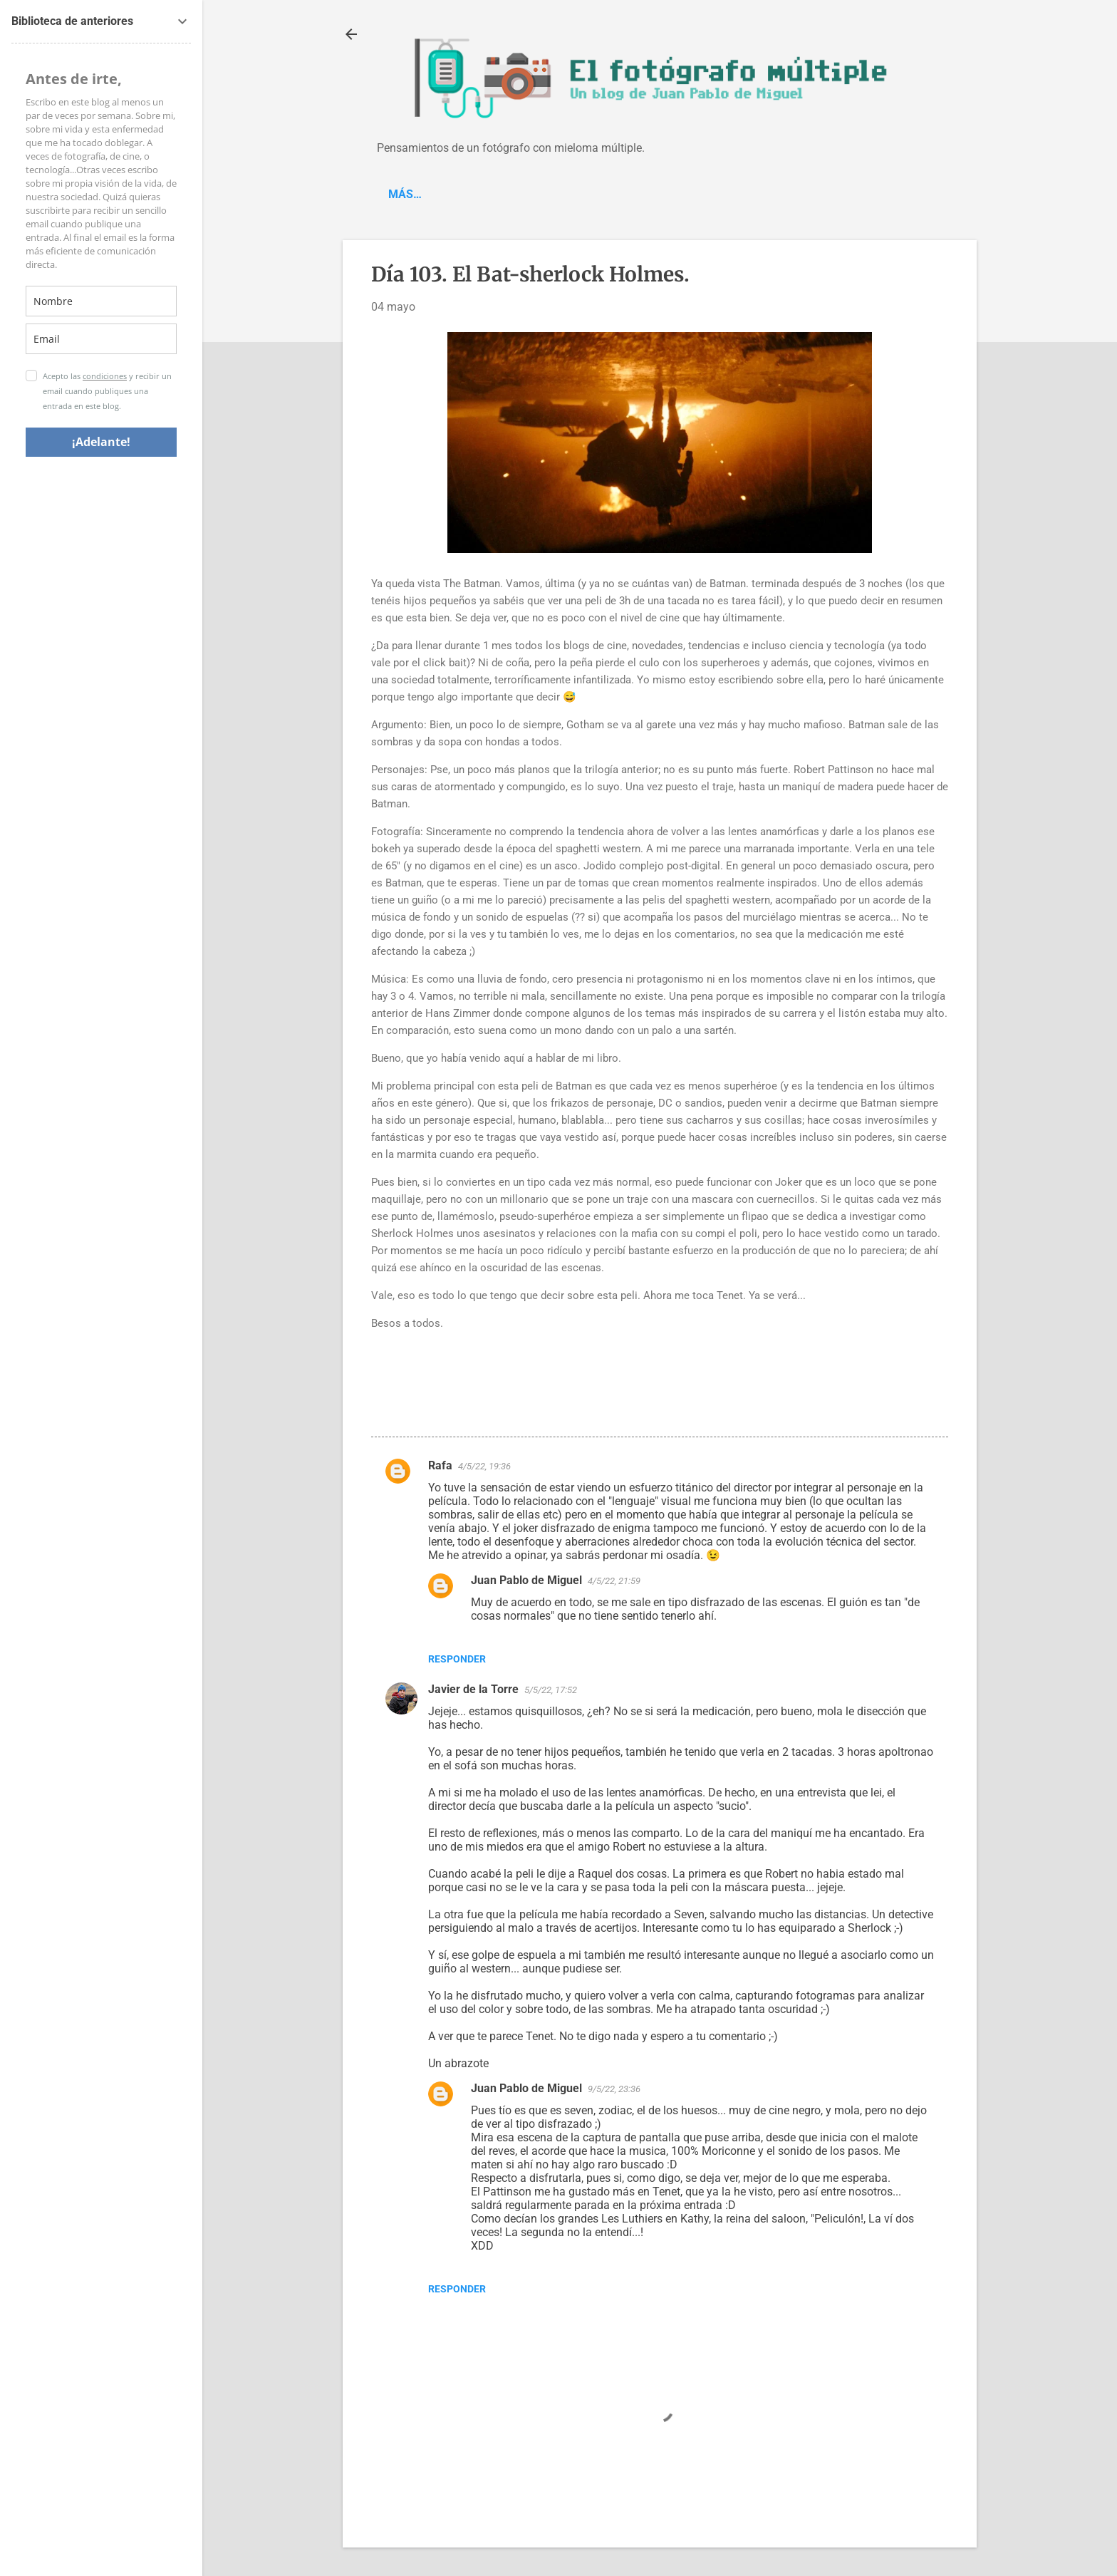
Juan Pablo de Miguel (526, 1580)
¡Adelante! (101, 442)
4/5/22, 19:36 (484, 1466)
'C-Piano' (467, 194)
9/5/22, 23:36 (614, 2089)
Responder (457, 1659)
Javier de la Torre (473, 1689)
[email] (101, 339)
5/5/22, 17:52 (550, 1690)
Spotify (540, 194)
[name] (101, 301)
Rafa (440, 1465)
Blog (402, 194)
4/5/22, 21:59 (614, 1581)
